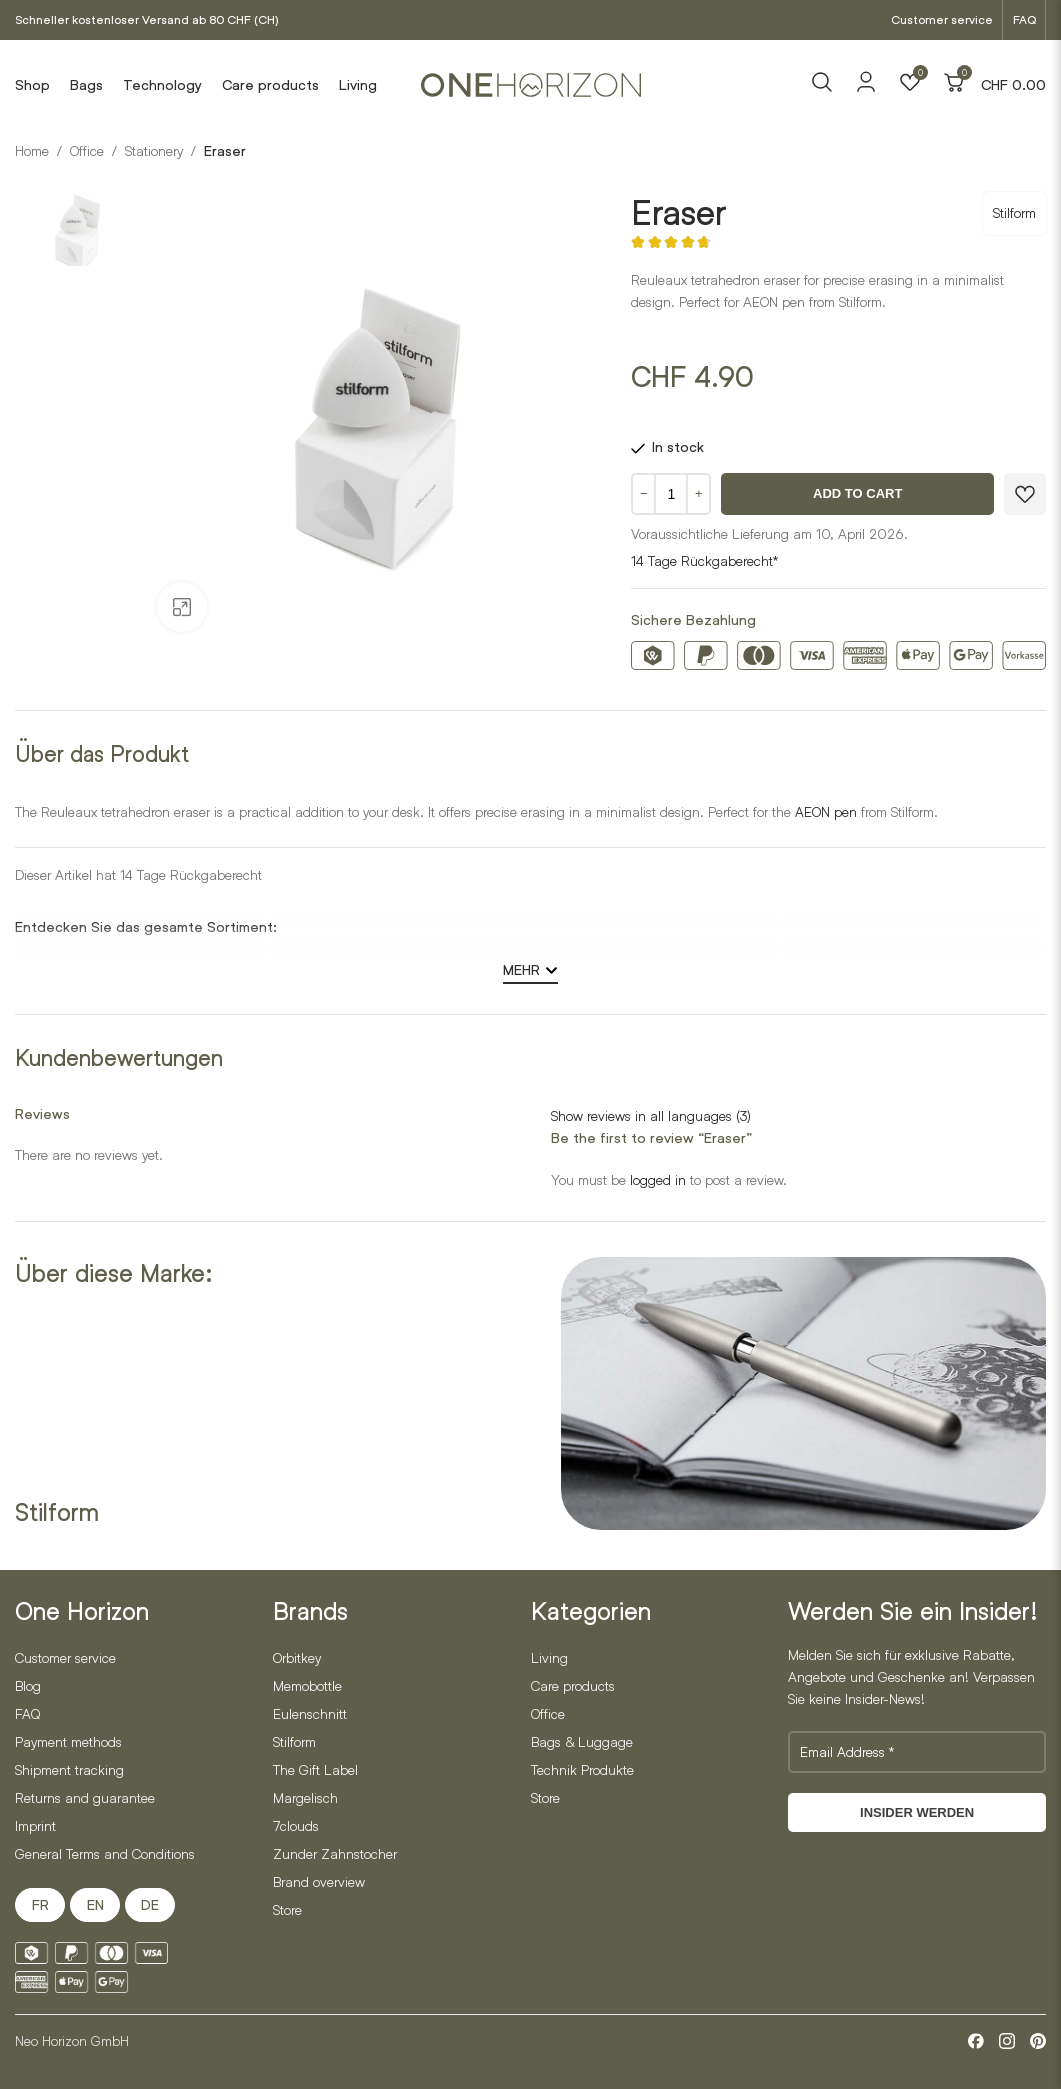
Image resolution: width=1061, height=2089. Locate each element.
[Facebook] (976, 2041)
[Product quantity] (671, 494)
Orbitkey (297, 1657)
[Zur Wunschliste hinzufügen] (1025, 494)
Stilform (1014, 212)
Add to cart (857, 493)
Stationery (154, 150)
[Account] (866, 88)
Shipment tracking (69, 1769)
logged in (658, 1179)
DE (150, 1905)
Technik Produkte (582, 1769)
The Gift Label (315, 1769)
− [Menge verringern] (644, 493)
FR (40, 1905)
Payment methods (68, 1741)
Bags (86, 85)
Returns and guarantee (85, 1797)
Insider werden (917, 1812)
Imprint (35, 1825)
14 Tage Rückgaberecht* (704, 560)
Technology (162, 85)
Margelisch (305, 1797)
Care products (270, 85)
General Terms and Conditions (105, 1853)
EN (95, 1905)
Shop (32, 85)
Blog (28, 1685)
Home (32, 150)
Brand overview (319, 1881)
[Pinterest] (1038, 2041)
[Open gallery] (182, 607)
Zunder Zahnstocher (335, 1853)
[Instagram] (1007, 2041)
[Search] (822, 85)
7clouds (296, 1825)
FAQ (1024, 19)
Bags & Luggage (582, 1741)
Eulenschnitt (310, 1713)
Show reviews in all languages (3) (651, 1115)
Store (287, 1909)
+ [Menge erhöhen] (699, 493)
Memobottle (307, 1685)
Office (87, 150)
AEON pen (826, 811)
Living (358, 85)
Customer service (942, 19)
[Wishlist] (910, 85)
